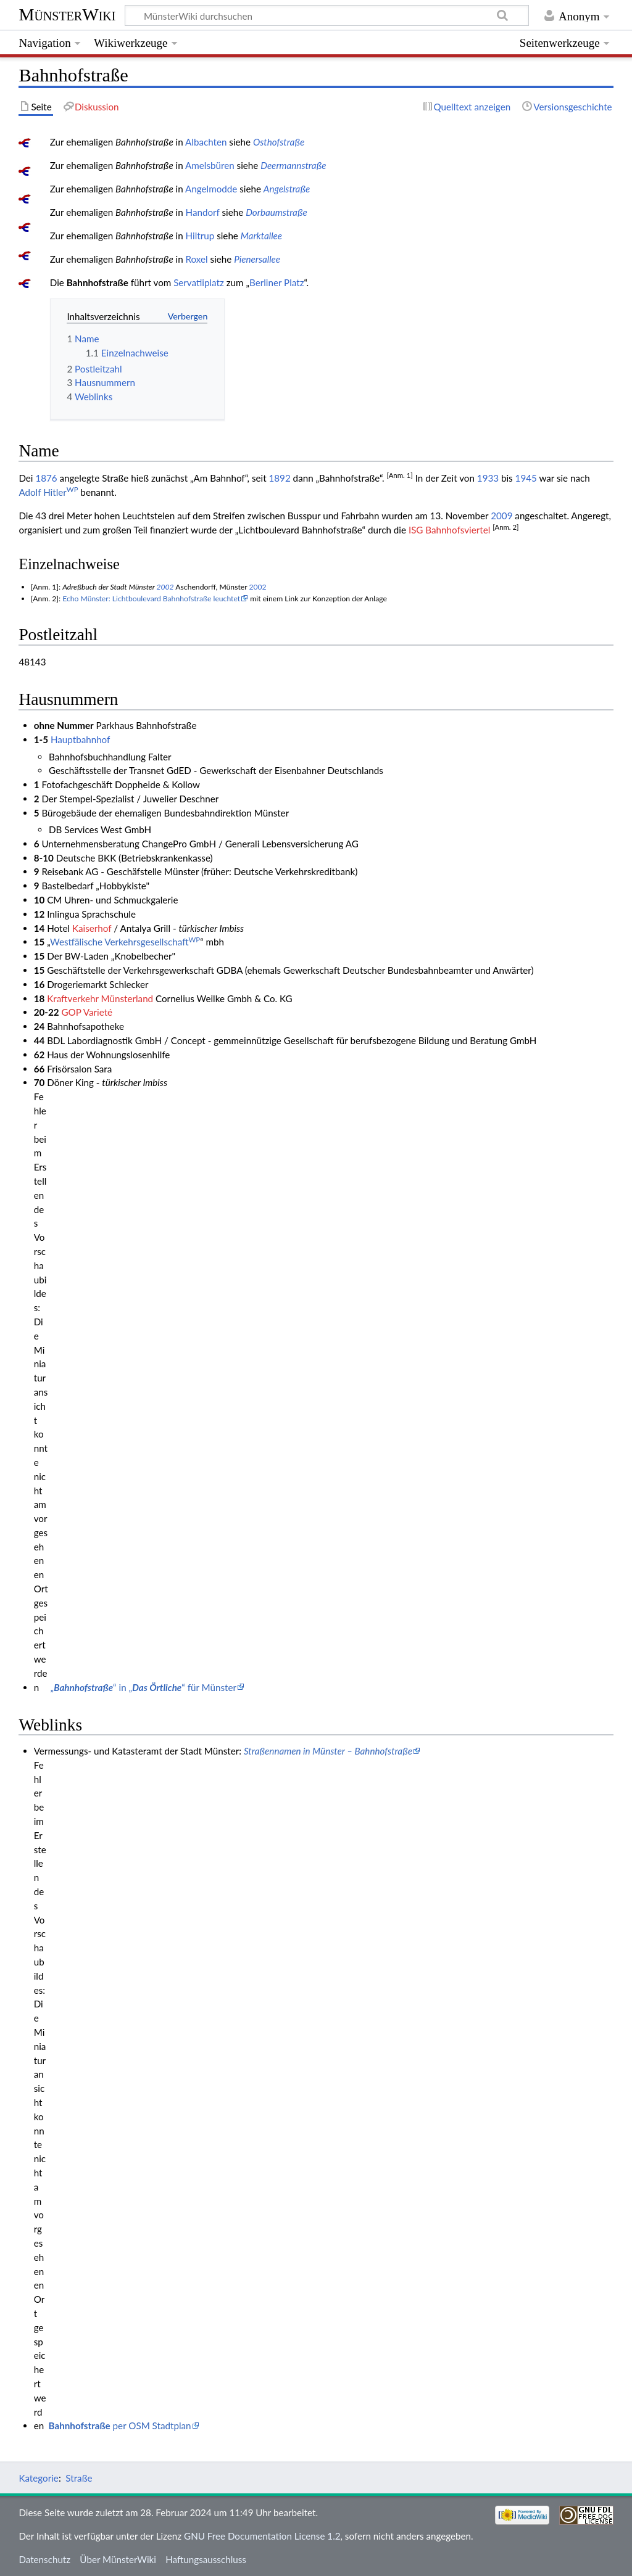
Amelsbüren (210, 165)
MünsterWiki (67, 14)
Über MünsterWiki (118, 2559)
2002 (164, 586)
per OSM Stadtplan (120, 2425)
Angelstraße (287, 188)
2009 (501, 515)
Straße (78, 2477)
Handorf (203, 212)
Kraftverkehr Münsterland (100, 998)
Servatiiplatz (198, 282)
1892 (279, 478)
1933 (488, 478)
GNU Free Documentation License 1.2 (262, 2535)
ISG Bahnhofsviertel (449, 529)
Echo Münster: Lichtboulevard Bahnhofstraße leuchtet (151, 598)
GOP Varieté (87, 1012)
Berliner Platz (276, 282)
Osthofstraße (278, 141)
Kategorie (38, 2477)
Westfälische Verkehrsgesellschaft (125, 941)
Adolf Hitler (48, 492)
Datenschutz (44, 2559)
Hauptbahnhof (80, 739)
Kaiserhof (91, 928)
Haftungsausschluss (205, 2559)
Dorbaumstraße (276, 212)
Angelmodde (211, 188)
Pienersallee (257, 259)
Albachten (206, 141)
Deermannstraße (293, 165)
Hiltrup (200, 235)
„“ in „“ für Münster (143, 1687)
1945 (526, 478)
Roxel (197, 259)
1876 (46, 478)
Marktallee (261, 235)
